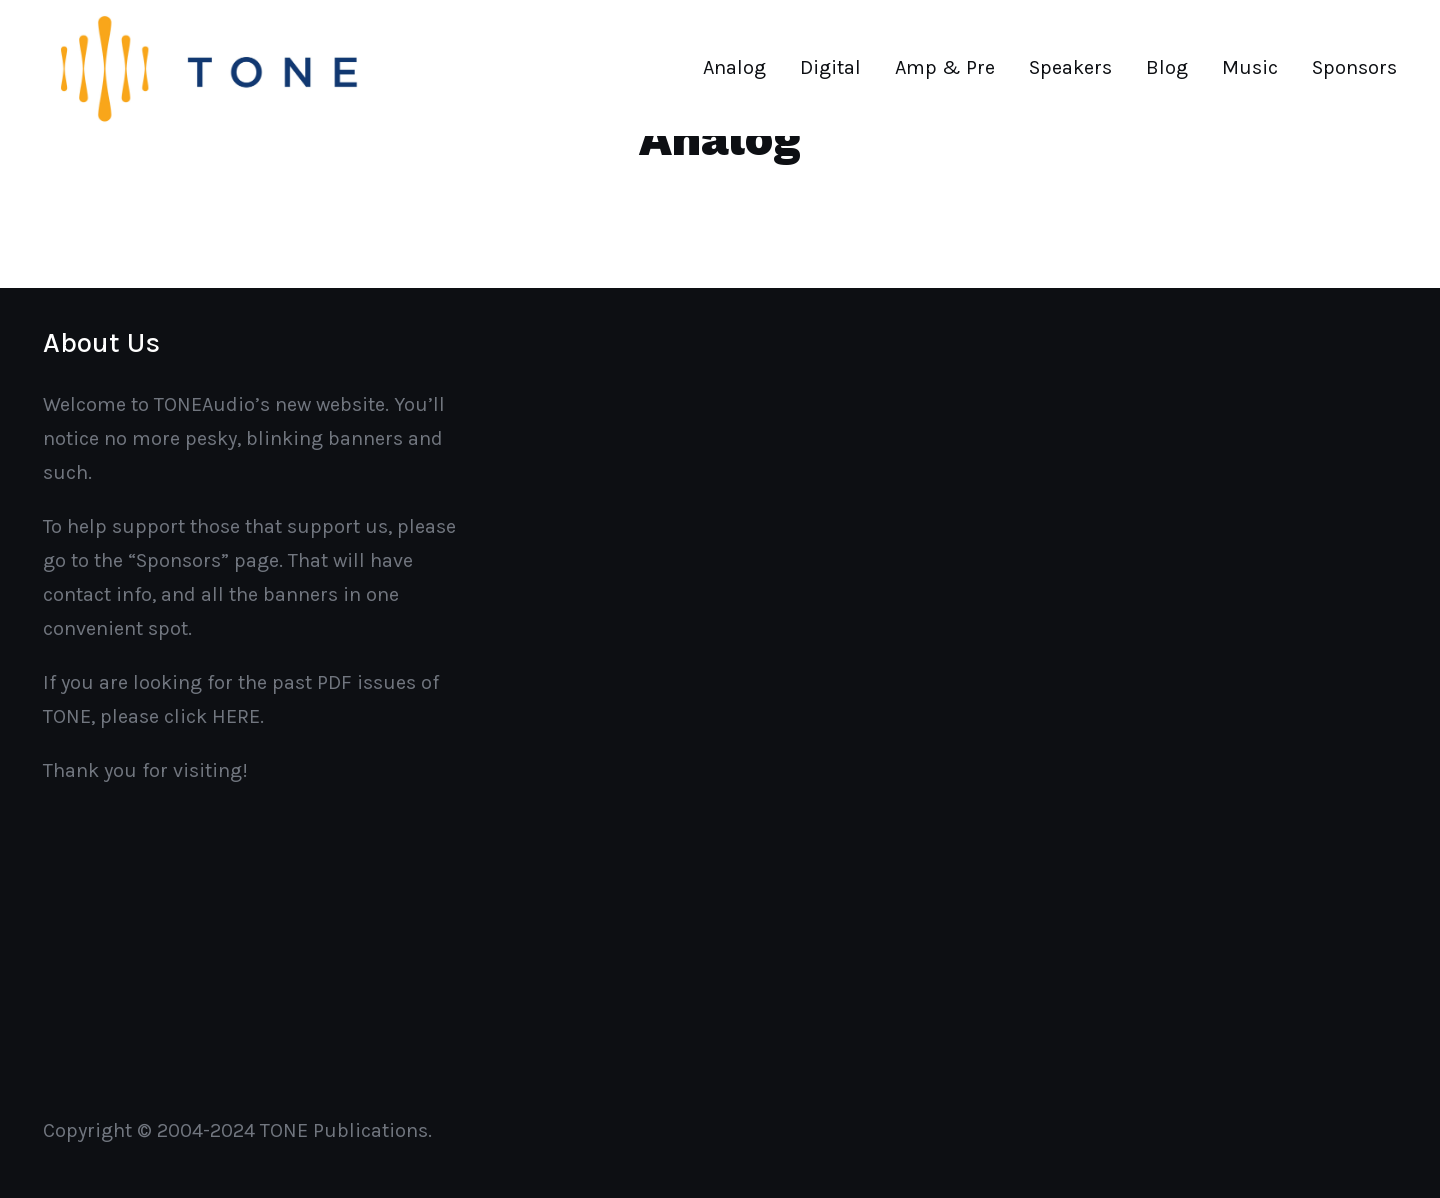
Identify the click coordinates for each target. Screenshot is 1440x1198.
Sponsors (1354, 67)
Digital (830, 67)
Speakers (1070, 67)
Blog (1167, 67)
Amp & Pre (945, 67)
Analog (734, 67)
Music (1250, 67)
